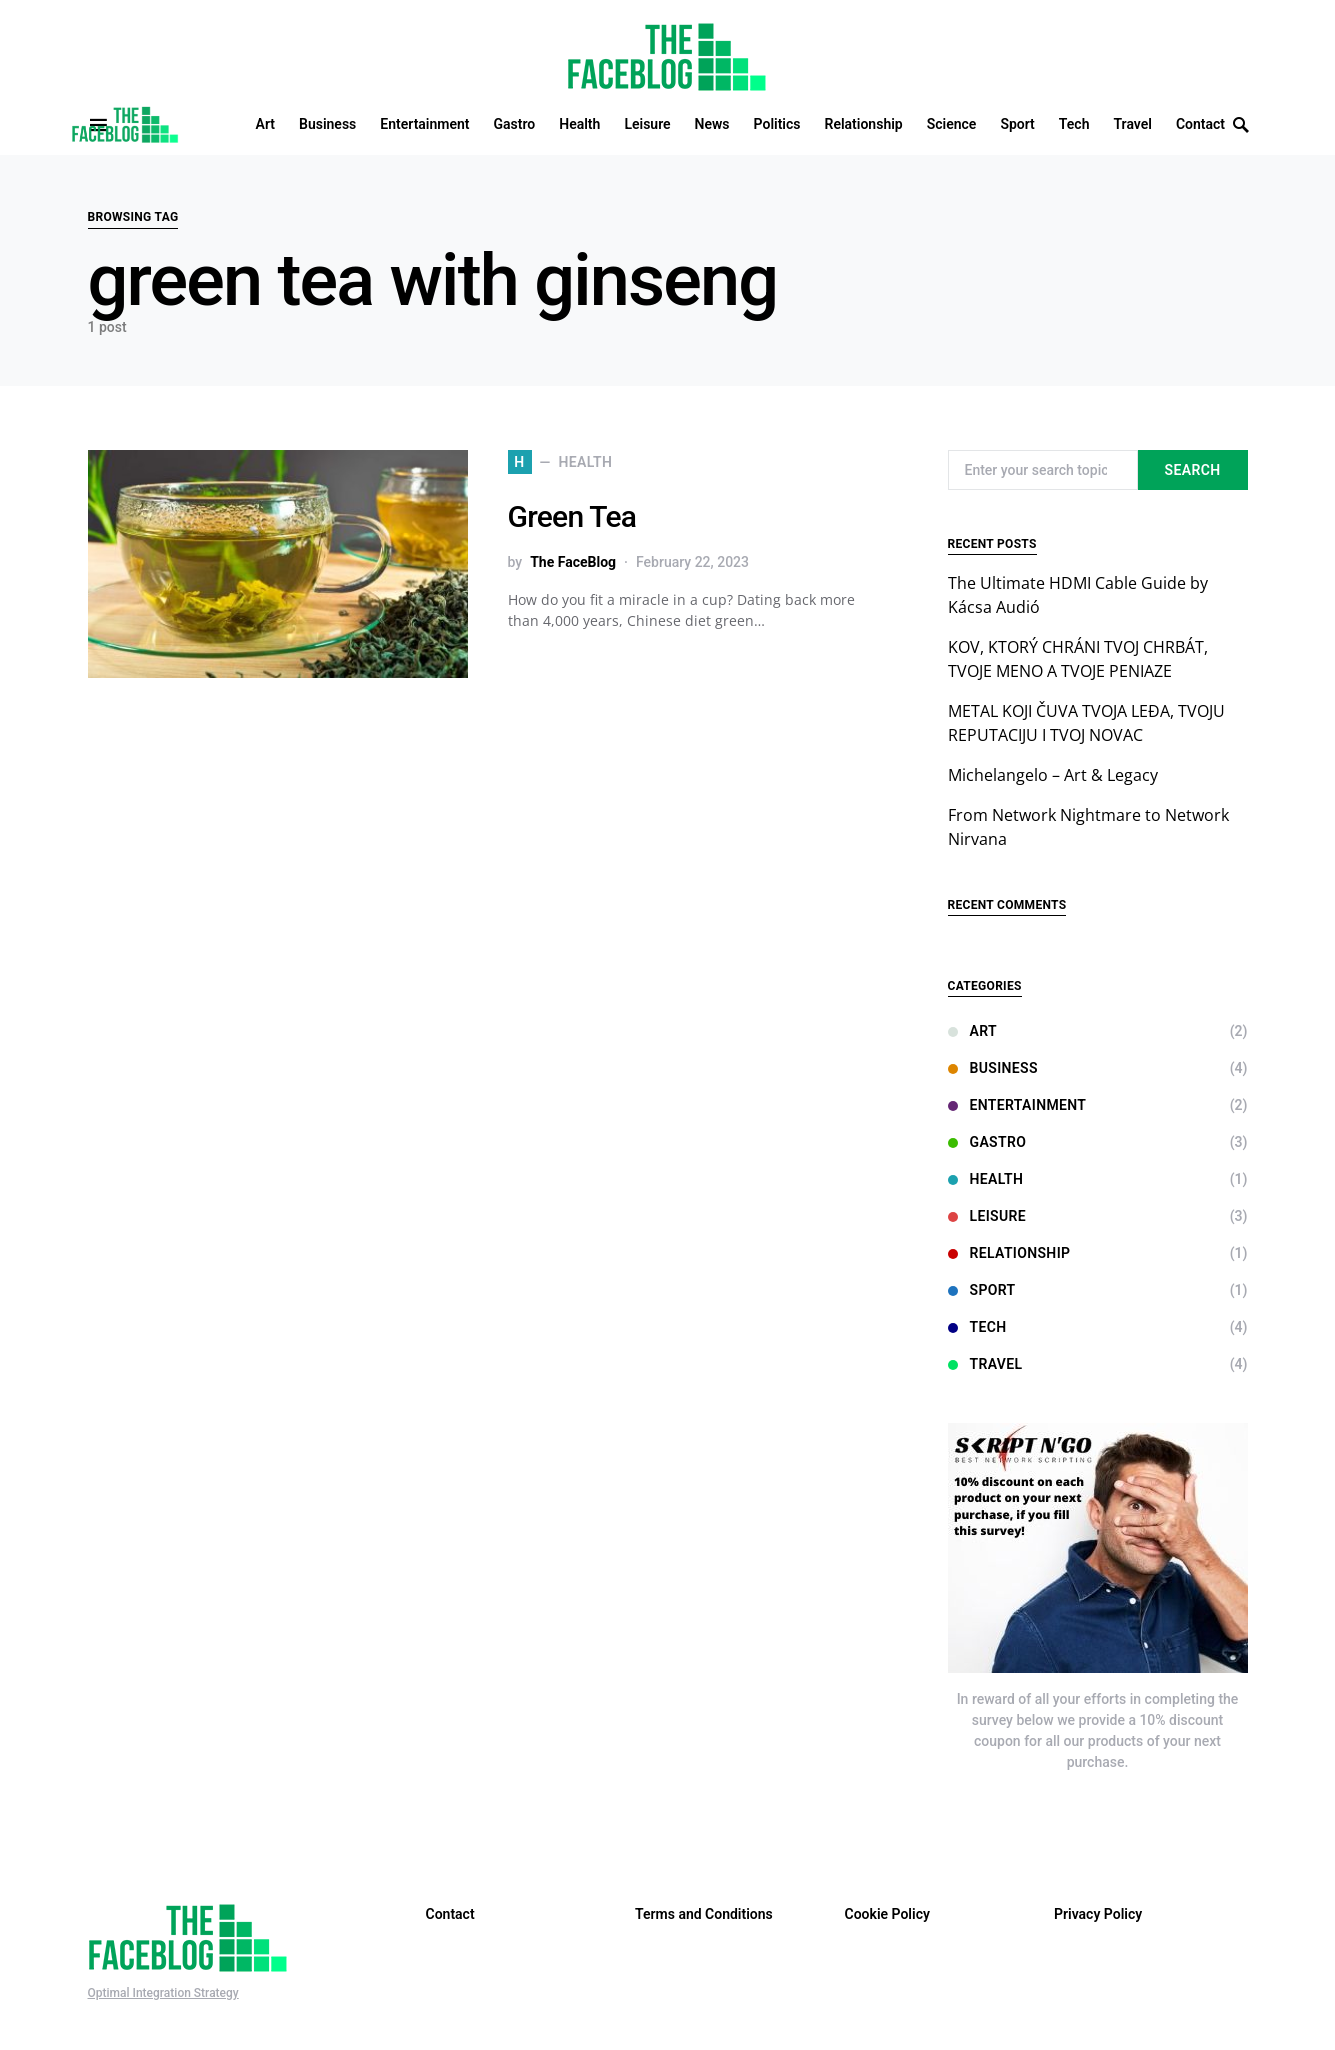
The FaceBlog (573, 562)
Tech (977, 1327)
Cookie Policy (887, 1914)
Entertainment (1017, 1105)
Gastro (987, 1142)
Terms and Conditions (704, 1914)
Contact (450, 1914)
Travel (985, 1364)
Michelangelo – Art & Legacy (1053, 775)
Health (986, 1179)
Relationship (1009, 1253)
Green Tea (572, 516)
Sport (982, 1290)
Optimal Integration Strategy (163, 1993)
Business (993, 1068)
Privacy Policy (1098, 1914)
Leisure (987, 1216)
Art (972, 1031)
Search (1193, 470)
